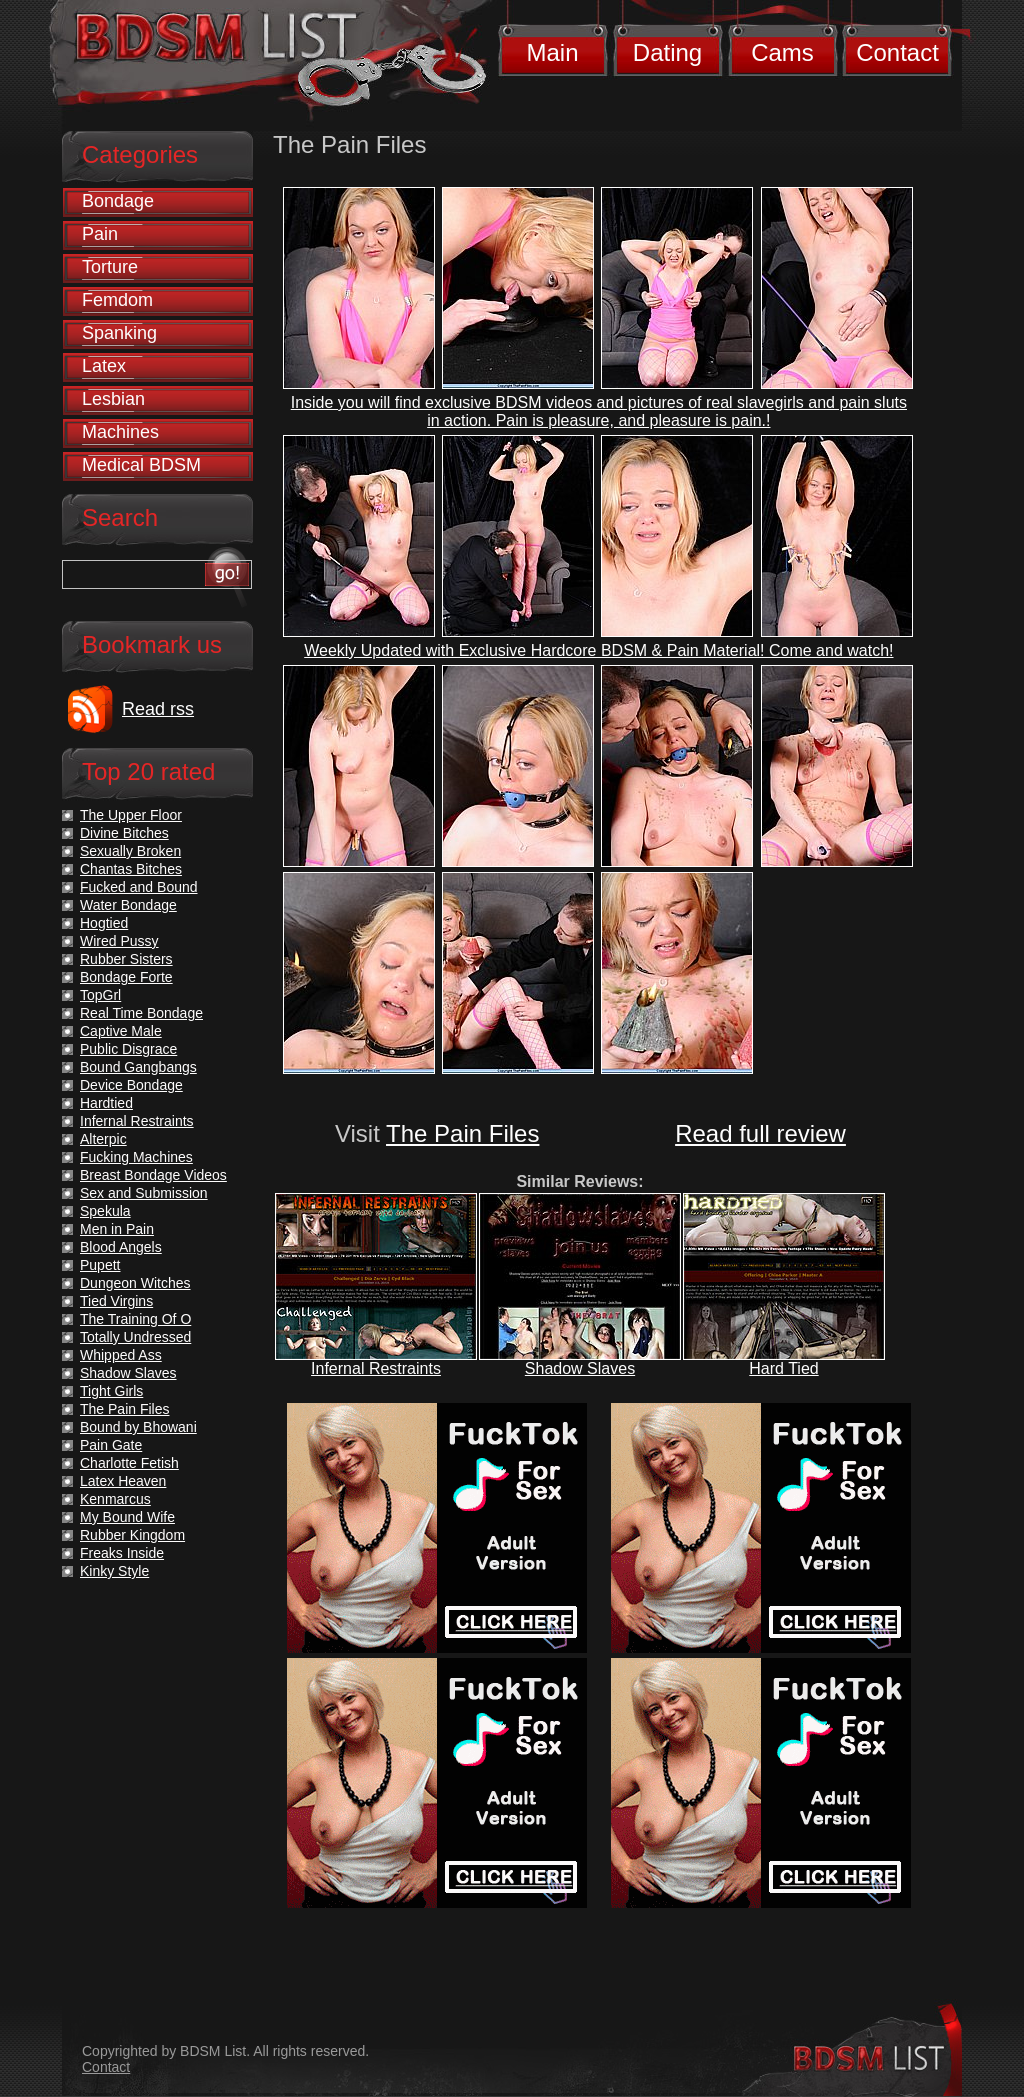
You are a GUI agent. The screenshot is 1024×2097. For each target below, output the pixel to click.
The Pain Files (462, 1133)
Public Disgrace (128, 1049)
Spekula (105, 1211)
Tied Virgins (116, 1301)
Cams (782, 52)
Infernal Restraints (376, 1368)
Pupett (100, 1265)
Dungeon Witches (135, 1283)
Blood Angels (121, 1247)
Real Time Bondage (141, 1013)
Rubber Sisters (126, 959)
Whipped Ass (121, 1355)
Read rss (158, 709)
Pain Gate (111, 1445)
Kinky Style (114, 1571)
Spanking (119, 333)
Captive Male (121, 1031)
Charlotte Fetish (129, 1463)
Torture (110, 267)
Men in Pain (117, 1229)
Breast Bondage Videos (153, 1175)
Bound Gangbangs (138, 1067)
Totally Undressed (135, 1337)
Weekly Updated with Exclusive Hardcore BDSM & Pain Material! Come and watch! (598, 650)
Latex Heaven (123, 1481)
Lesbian (113, 399)
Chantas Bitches (131, 869)
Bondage (118, 201)
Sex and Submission (144, 1193)
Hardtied (106, 1103)
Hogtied (104, 923)
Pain (100, 234)
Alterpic (103, 1139)
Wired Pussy (119, 941)
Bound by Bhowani (138, 1427)
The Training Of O (135, 1319)
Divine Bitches (124, 833)
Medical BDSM (141, 465)
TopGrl (100, 995)
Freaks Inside (122, 1553)
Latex (104, 366)
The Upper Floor (131, 815)
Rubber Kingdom (132, 1535)
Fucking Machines (136, 1157)
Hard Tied (783, 1368)
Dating (667, 52)
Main (552, 52)
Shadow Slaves (580, 1368)
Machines (120, 432)
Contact (897, 52)
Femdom (117, 300)
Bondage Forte (126, 977)
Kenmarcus (115, 1499)
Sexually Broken (130, 851)
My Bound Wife (127, 1517)
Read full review (760, 1133)
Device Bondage (131, 1085)
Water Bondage (128, 905)
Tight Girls (111, 1391)
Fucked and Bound (139, 887)
